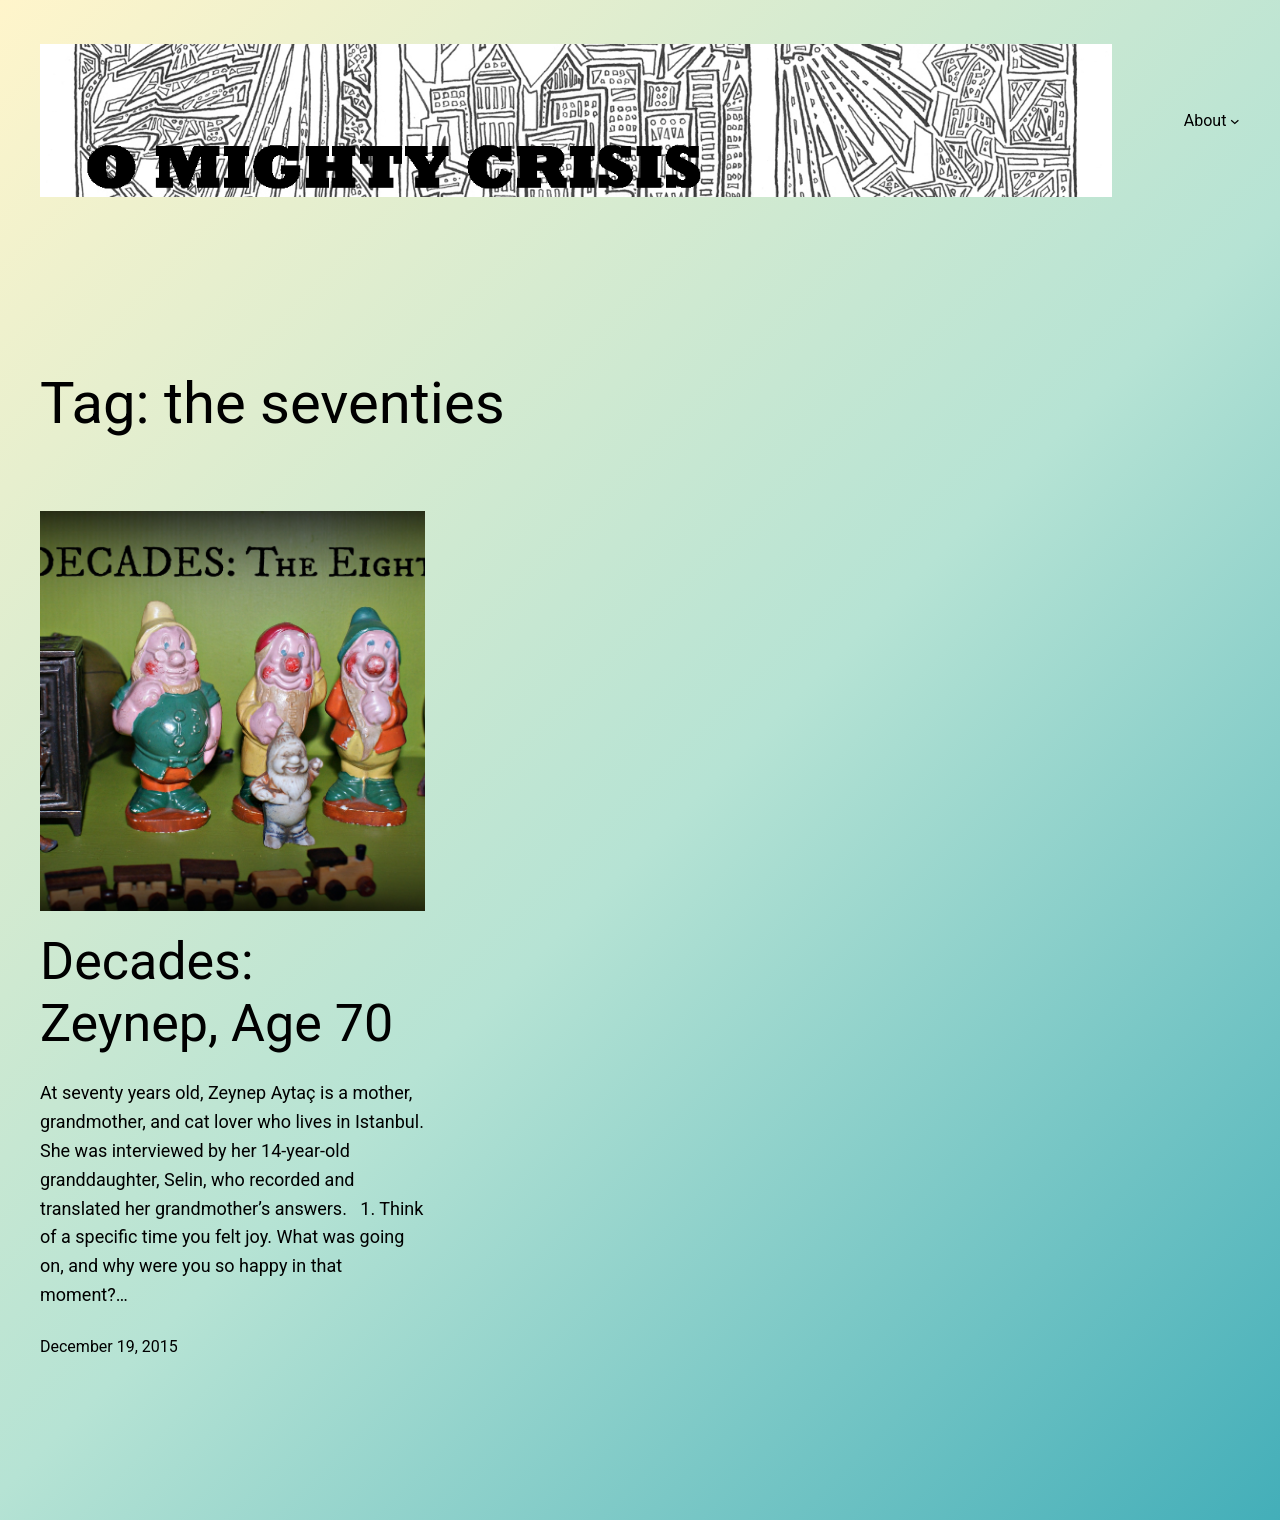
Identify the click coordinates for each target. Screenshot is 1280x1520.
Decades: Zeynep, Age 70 (216, 992)
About (1205, 120)
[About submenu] (1235, 121)
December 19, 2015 (109, 1346)
